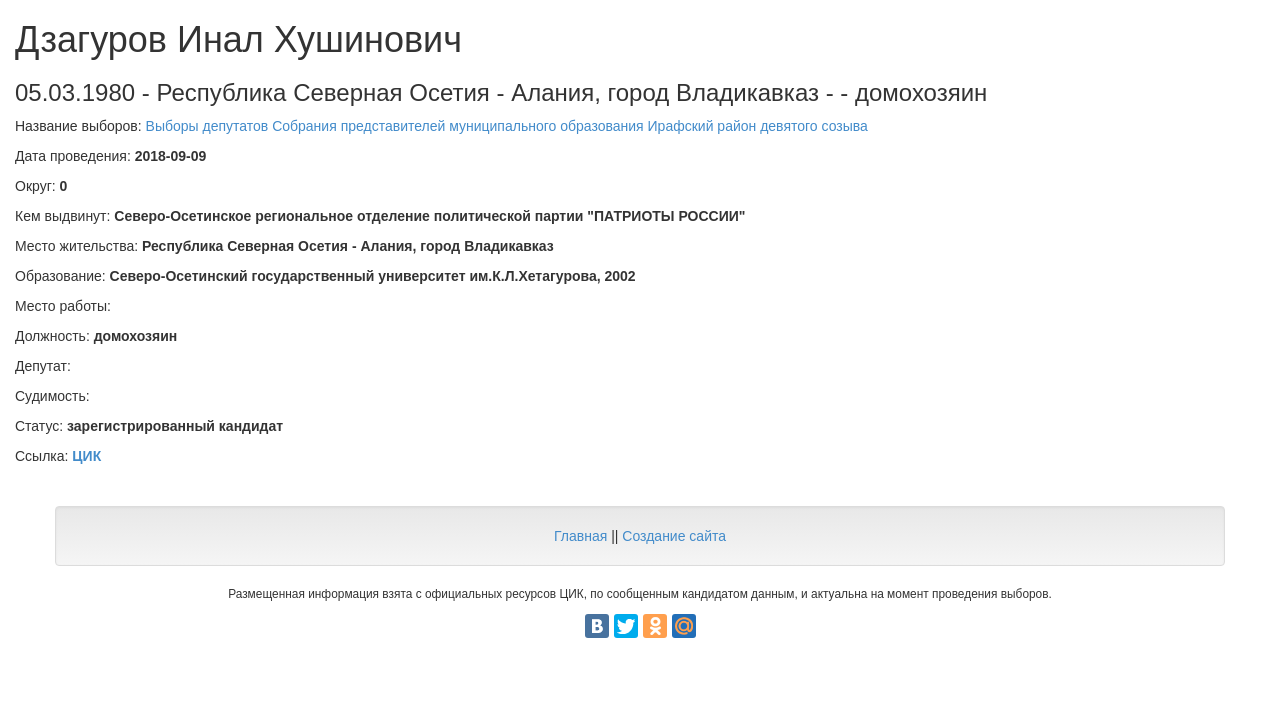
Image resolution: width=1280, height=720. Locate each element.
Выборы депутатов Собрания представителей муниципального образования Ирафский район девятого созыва (507, 126)
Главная (580, 536)
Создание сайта (674, 536)
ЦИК (86, 456)
